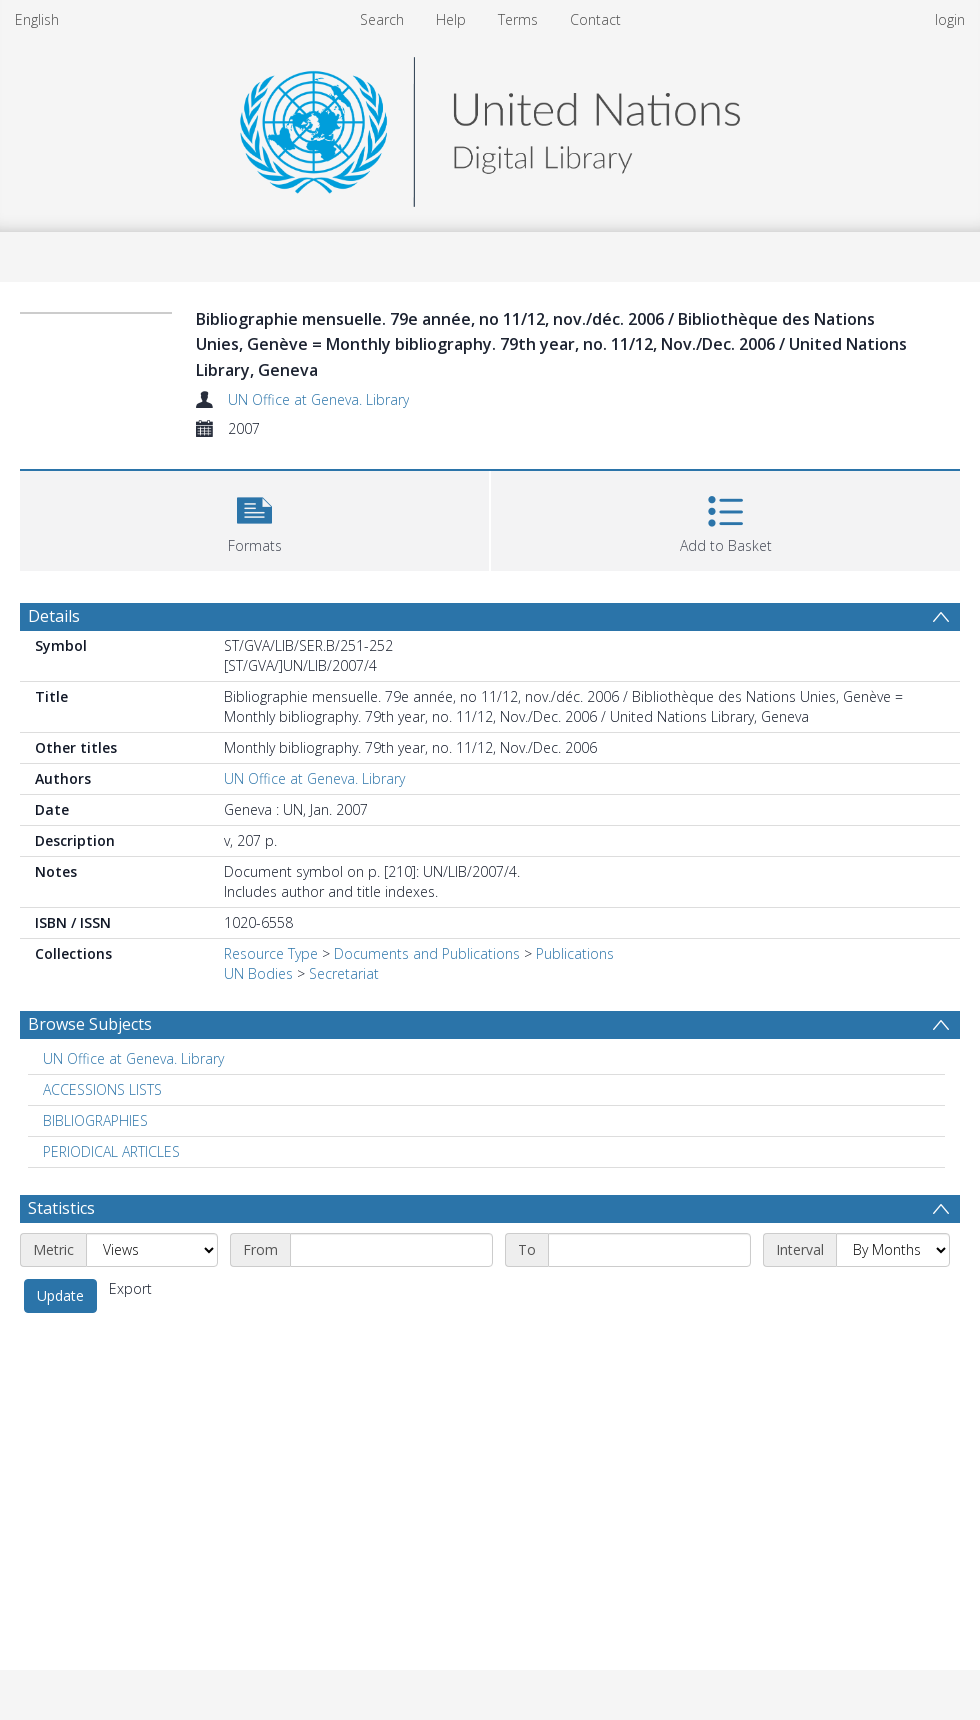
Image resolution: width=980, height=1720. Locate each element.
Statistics (61, 1208)
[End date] (649, 1250)
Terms (518, 19)
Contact (595, 19)
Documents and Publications (427, 953)
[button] (254, 518)
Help (451, 19)
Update (60, 1295)
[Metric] (152, 1250)
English (37, 19)
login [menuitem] (950, 19)
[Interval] (893, 1250)
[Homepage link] (490, 126)
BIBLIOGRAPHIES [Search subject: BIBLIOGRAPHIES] (95, 1120)
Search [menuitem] (382, 19)
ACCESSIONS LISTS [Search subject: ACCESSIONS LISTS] (102, 1089)
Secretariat (344, 973)
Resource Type (271, 953)
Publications (575, 953)
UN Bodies (258, 973)
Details (54, 616)
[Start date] (391, 1250)
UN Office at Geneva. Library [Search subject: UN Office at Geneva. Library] (133, 1058)
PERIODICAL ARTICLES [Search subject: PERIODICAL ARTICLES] (111, 1151)
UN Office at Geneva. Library (318, 399)
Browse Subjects (90, 1024)
